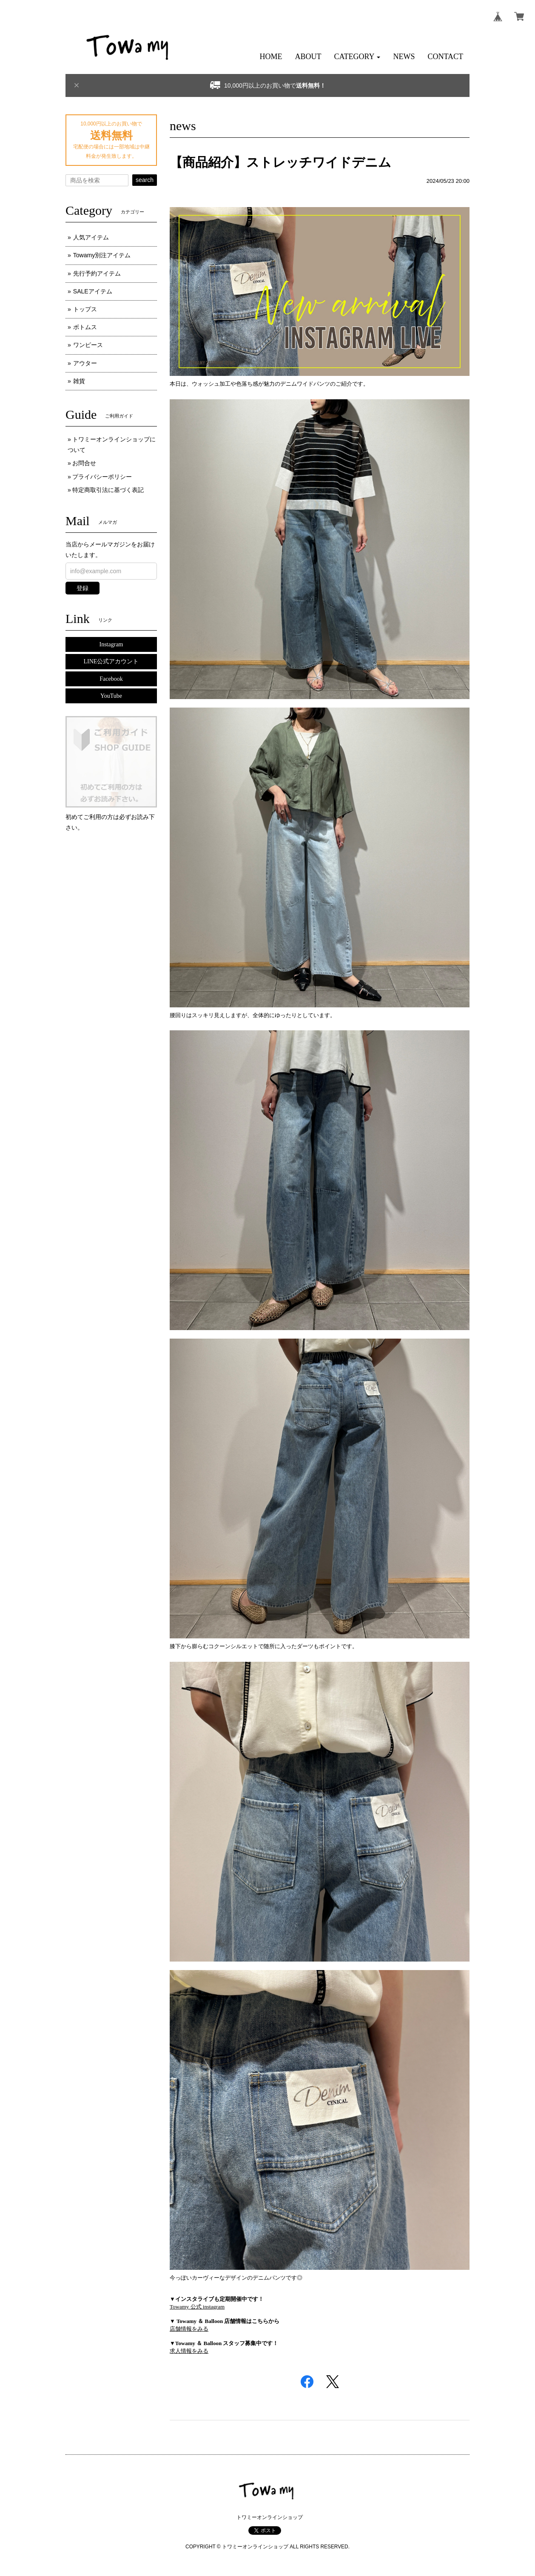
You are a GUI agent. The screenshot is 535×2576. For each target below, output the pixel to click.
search (145, 179)
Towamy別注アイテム (102, 255)
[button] (357, 57)
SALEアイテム (92, 291)
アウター (85, 363)
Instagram (111, 644)
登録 (82, 588)
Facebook (111, 679)
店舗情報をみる (189, 2329)
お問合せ (84, 463)
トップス (85, 309)
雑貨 (79, 381)
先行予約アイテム (97, 273)
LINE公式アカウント (111, 661)
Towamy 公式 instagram (197, 2306)
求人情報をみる (189, 2351)
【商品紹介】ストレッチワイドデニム (280, 162)
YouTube (111, 696)
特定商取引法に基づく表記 (108, 489)
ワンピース (88, 344)
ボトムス (85, 327)
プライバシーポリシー (102, 476)
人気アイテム (91, 237)
